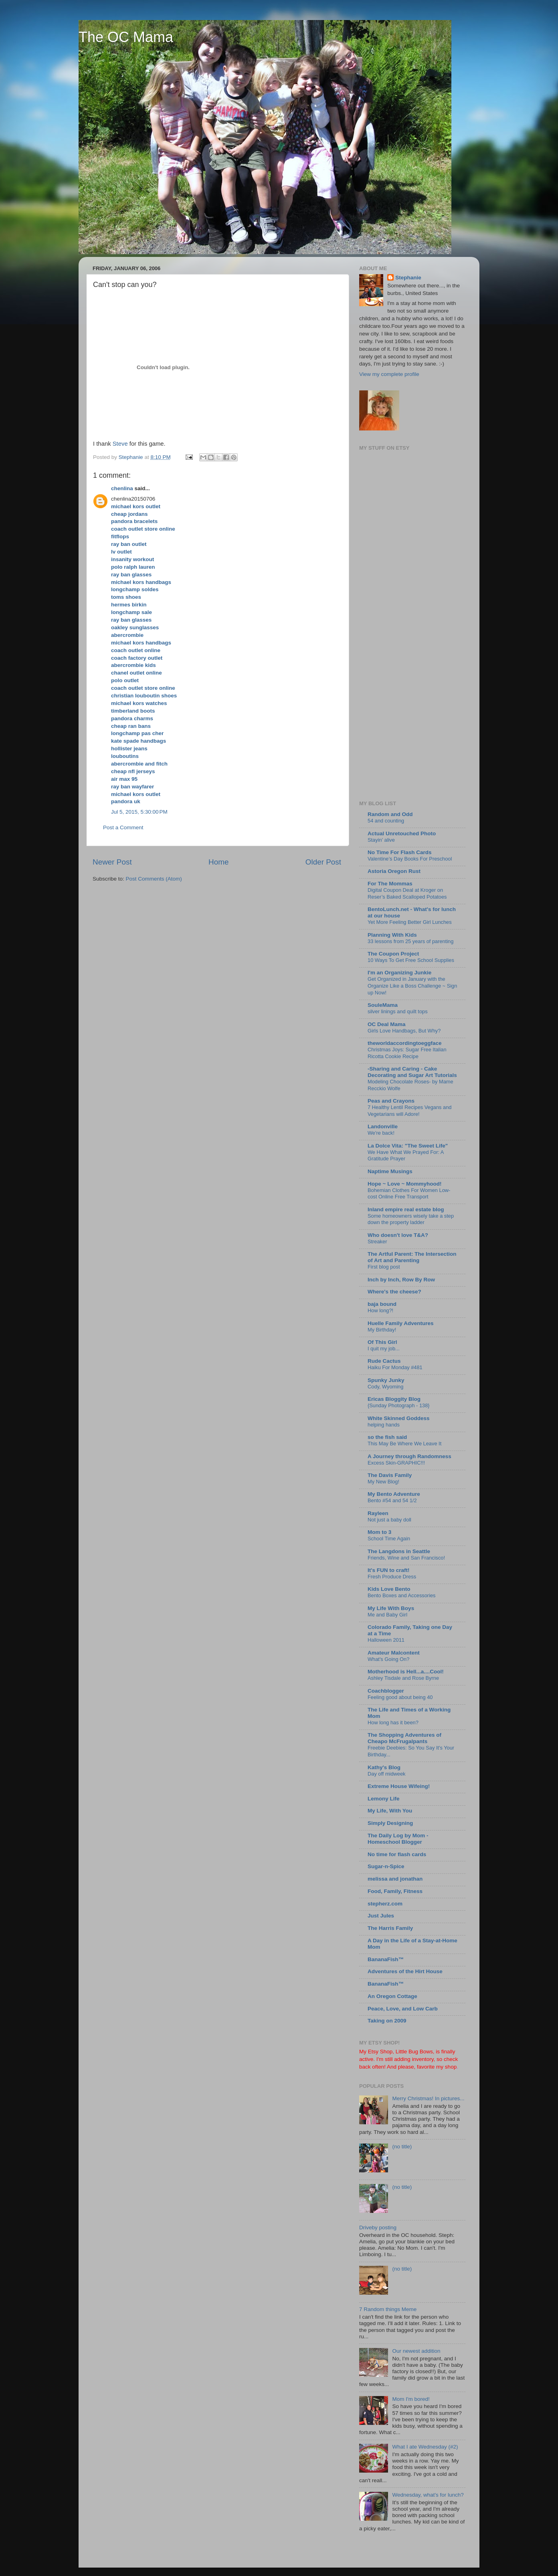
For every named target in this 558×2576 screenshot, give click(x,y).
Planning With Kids (392, 935)
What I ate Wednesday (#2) (425, 2447)
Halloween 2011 (386, 1640)
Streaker (377, 1242)
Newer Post (112, 862)
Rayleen (378, 1513)
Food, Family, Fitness (395, 1891)
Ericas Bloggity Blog (394, 1399)
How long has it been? (393, 1722)
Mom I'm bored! (410, 2399)
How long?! (380, 1310)
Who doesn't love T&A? (398, 1235)
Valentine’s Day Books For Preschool (410, 859)
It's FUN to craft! (388, 1570)
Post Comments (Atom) (154, 879)
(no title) (402, 2147)
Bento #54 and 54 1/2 (392, 1500)
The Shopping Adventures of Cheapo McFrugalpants (404, 1738)
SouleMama (383, 1005)
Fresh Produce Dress (392, 1577)
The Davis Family (390, 1475)
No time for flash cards (397, 1854)
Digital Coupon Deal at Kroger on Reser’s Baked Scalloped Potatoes (407, 893)
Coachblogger (386, 1691)
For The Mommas (390, 884)
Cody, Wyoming (385, 1387)
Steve (120, 443)
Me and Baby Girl (387, 1615)
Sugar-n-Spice (386, 1866)
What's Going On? (388, 1659)
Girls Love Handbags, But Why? (404, 1031)
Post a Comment (123, 827)
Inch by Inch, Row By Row (401, 1280)
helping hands (384, 1425)
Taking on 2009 (387, 2021)
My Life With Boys (391, 1608)
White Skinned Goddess (399, 1418)
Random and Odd (390, 814)
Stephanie (408, 278)
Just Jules (381, 1916)
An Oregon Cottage (392, 1996)
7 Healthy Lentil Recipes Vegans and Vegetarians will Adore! (409, 1110)
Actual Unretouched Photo (402, 833)
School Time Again (389, 1538)
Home (218, 862)
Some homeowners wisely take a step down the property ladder (411, 1219)
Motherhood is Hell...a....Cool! (406, 1672)
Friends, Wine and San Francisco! (406, 1558)
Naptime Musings (390, 1171)
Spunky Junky (386, 1380)
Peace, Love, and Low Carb (403, 2009)
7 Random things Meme (387, 2309)
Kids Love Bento (389, 1589)
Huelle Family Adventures (401, 1323)
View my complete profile (389, 374)
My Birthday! (382, 1330)
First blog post (384, 1267)
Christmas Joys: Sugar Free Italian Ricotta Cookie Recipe (407, 1053)
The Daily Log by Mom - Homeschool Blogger (398, 1838)
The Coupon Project (393, 954)
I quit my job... (384, 1349)
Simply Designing (390, 1823)
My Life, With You (390, 1811)
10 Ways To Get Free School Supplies (411, 960)
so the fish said (387, 1437)
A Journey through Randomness (409, 1456)
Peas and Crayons (391, 1101)
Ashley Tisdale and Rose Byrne (403, 1678)
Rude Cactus (384, 1361)
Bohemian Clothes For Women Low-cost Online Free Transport (409, 1193)
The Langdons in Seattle (399, 1551)
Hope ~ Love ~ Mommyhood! (405, 1184)
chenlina (122, 488)
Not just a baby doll (389, 1520)
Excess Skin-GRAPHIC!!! (396, 1463)
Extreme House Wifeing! (399, 1786)
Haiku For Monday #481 (395, 1367)
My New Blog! (383, 1482)
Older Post (323, 862)
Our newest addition (416, 2351)
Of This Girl (382, 1342)
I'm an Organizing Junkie (399, 973)
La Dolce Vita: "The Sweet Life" (408, 1146)
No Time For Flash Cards (400, 852)
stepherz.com (385, 1904)
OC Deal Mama (387, 1024)
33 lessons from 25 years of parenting (410, 941)
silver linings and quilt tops (398, 1011)
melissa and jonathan (395, 1879)
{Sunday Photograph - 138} (399, 1405)
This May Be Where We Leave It (404, 1444)
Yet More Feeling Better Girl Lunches (410, 922)
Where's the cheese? (394, 1292)
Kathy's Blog (384, 1767)
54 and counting (386, 821)
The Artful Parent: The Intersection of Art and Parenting (412, 1257)
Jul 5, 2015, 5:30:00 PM (139, 812)
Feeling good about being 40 (400, 1697)
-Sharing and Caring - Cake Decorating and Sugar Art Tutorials (412, 1072)
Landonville (383, 1126)
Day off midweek (386, 1774)
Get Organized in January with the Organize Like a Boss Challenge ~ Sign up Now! (412, 985)
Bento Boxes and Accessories (402, 1595)
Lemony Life (384, 1799)
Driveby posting (377, 2227)
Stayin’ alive (381, 840)
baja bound (382, 1304)
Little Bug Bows (414, 2052)
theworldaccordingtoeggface (405, 1043)
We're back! (381, 1133)
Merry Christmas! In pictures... (428, 2098)
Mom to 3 (379, 1532)
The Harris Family (390, 1928)
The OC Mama (126, 37)
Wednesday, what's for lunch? (427, 2495)
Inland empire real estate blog (406, 1209)
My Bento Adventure (394, 1494)
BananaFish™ (386, 1959)
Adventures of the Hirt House (405, 1971)
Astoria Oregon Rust (394, 871)
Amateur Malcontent (394, 1653)
